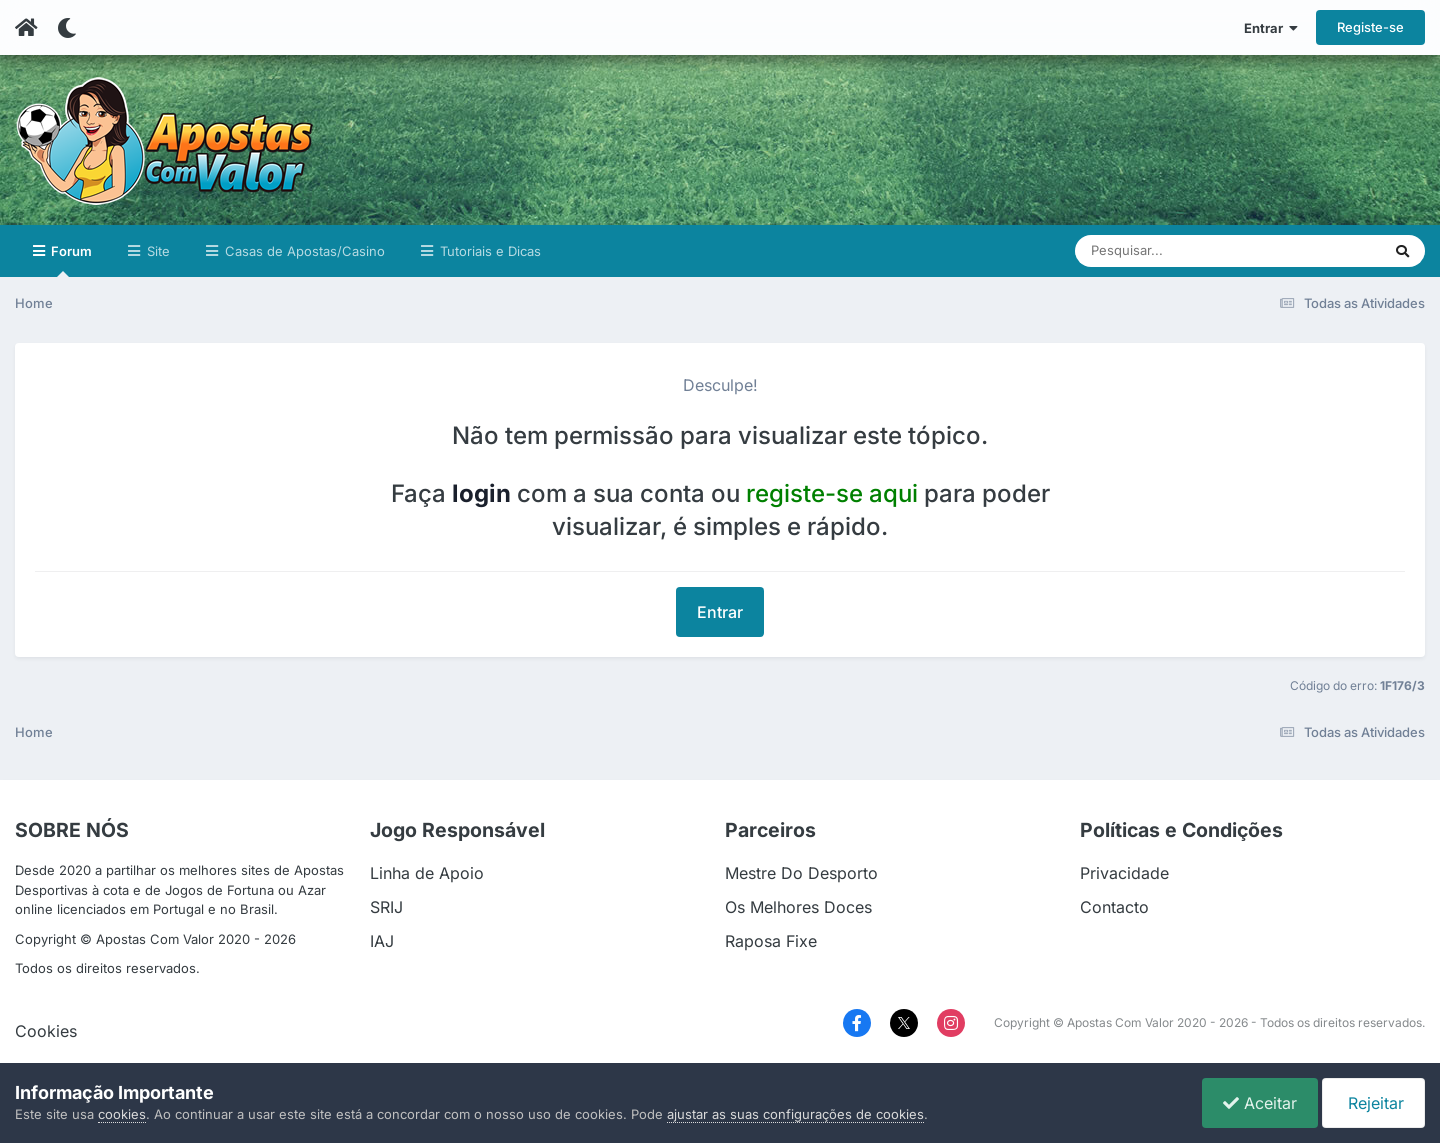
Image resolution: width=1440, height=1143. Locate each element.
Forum (70, 260)
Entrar (1271, 28)
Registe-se (1370, 27)
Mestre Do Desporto (801, 873)
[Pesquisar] (1156, 251)
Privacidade (1124, 873)
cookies (122, 1114)
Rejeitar (1373, 1103)
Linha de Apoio (427, 873)
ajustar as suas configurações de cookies (795, 1114)
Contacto (1114, 907)
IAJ (382, 941)
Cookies (46, 1031)
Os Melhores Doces (798, 907)
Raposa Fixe (771, 941)
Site (156, 251)
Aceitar (1260, 1103)
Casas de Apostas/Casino (303, 251)
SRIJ (386, 907)
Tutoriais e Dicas (488, 251)
